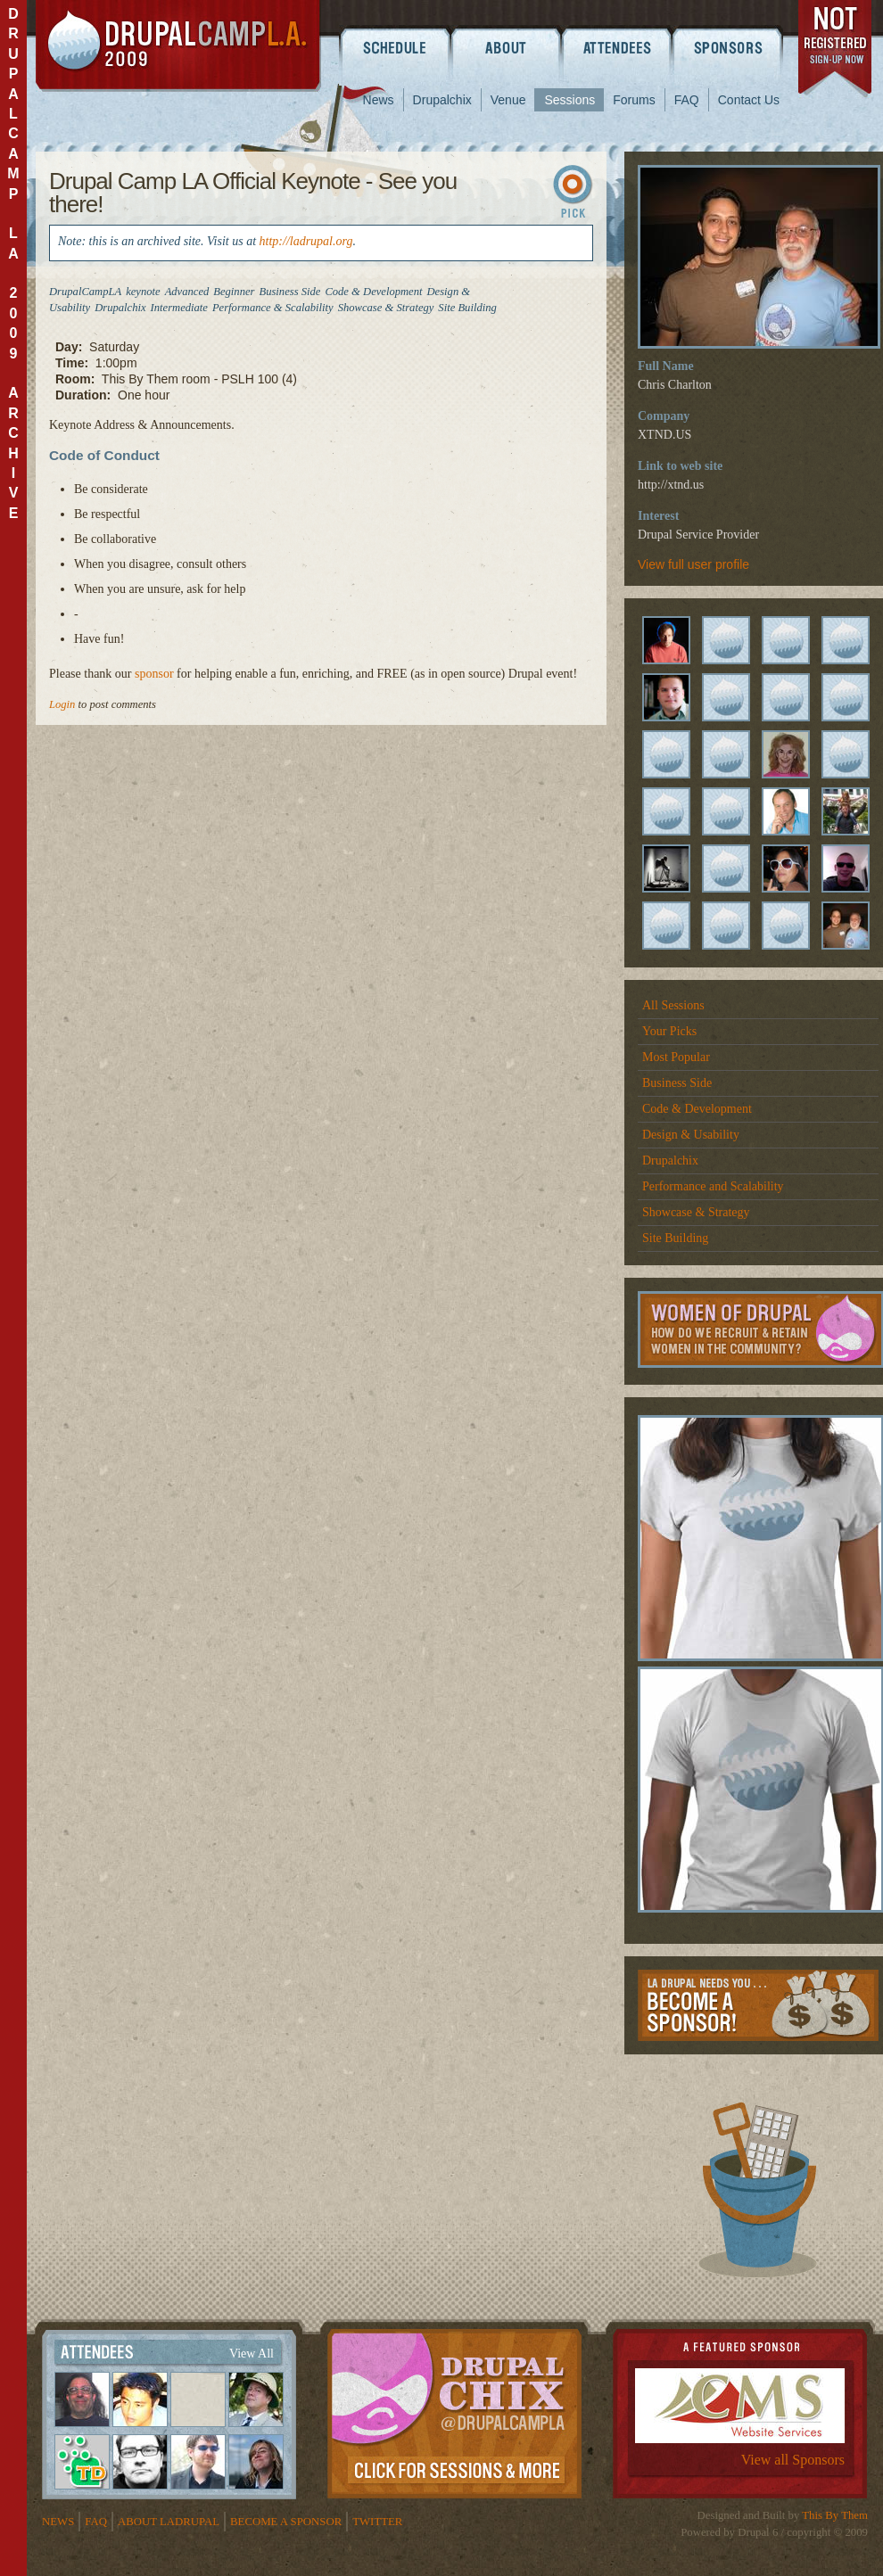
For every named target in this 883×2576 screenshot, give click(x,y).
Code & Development (697, 1108)
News (378, 100)
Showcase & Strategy (696, 1212)
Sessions (569, 100)
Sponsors (729, 47)
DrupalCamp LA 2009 (178, 46)
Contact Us (749, 100)
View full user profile (693, 564)
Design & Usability (690, 1134)
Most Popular (676, 1057)
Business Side (677, 1083)
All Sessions (673, 1005)
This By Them (835, 2515)
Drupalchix (442, 100)
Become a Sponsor (758, 2005)
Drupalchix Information (454, 2410)
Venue (508, 100)
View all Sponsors (793, 2459)
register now (836, 51)
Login (62, 704)
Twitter (377, 2521)
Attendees (617, 47)
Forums (634, 100)
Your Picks (669, 1031)
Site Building (675, 1238)
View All (251, 2353)
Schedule (394, 47)
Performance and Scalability (713, 1186)
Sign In (575, 195)
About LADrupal (168, 2521)
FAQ (686, 100)
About (506, 47)
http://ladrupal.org (306, 241)
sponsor (154, 673)
